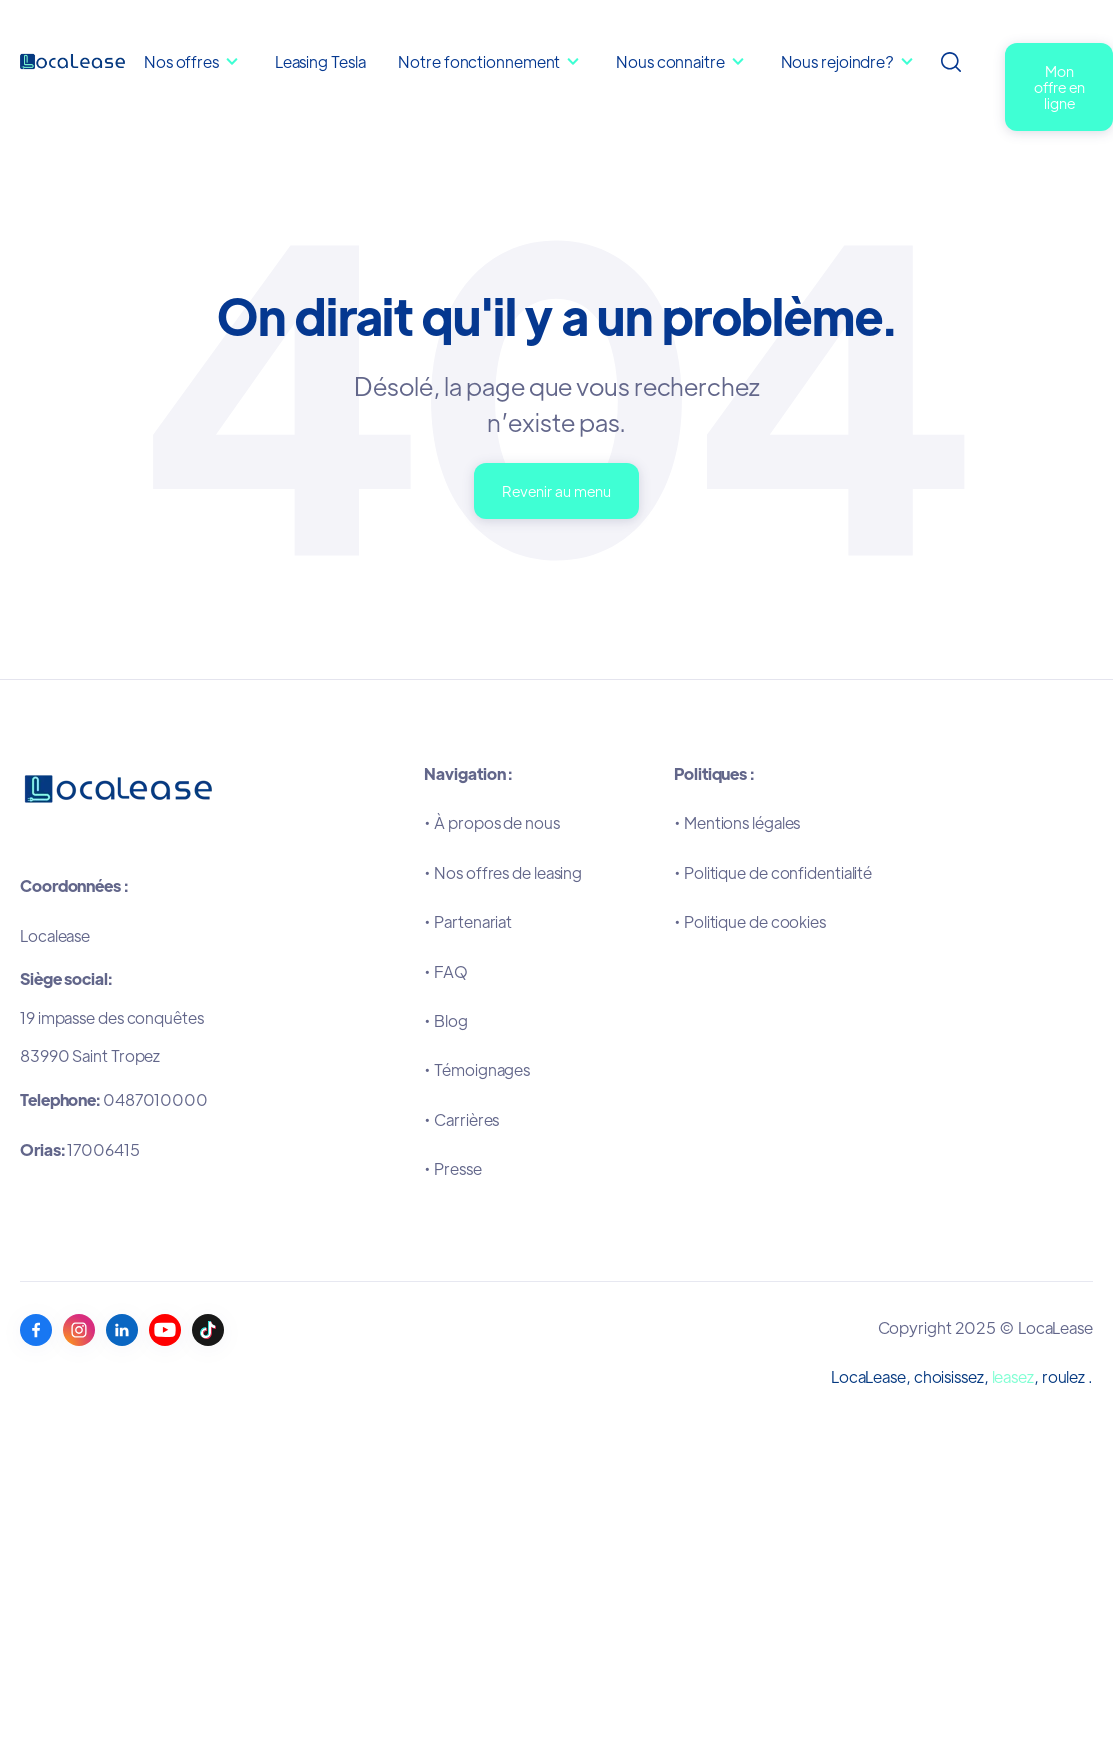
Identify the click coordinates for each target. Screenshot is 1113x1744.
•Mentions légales (737, 822)
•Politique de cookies (750, 921)
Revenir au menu (556, 490)
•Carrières (461, 1119)
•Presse (452, 1168)
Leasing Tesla (320, 61)
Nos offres (181, 61)
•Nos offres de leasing (503, 872)
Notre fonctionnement (480, 61)
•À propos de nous (491, 822)
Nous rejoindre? (838, 61)
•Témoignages (477, 1069)
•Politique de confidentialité (773, 872)
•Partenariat (468, 921)
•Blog (445, 1020)
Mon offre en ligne (1059, 86)
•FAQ (446, 971)
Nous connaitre (672, 61)
